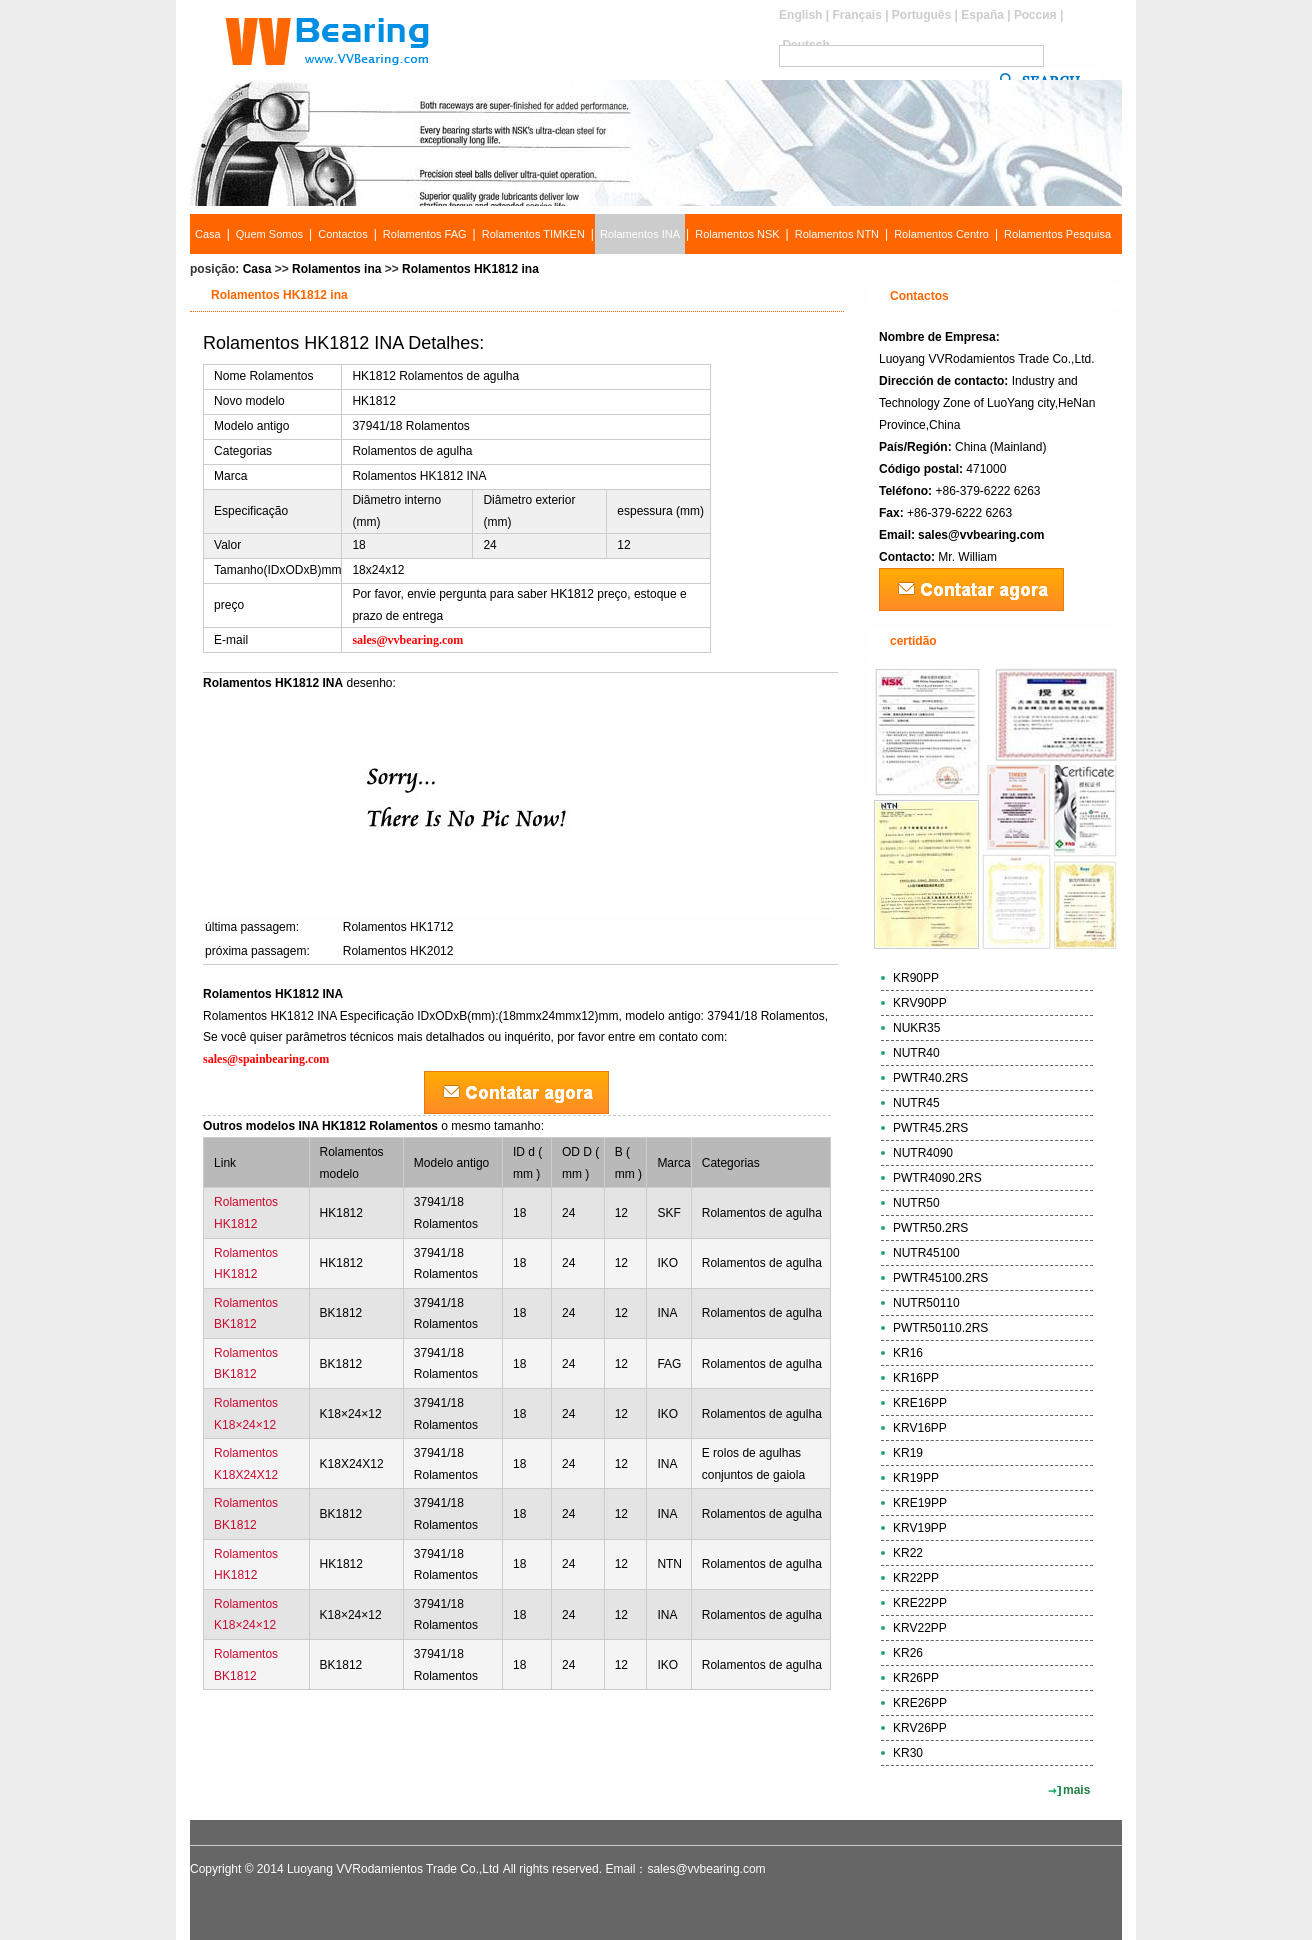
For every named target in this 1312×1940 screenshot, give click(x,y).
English (800, 15)
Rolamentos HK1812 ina (470, 269)
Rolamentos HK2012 (398, 951)
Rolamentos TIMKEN (533, 234)
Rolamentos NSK (737, 234)
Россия (1035, 15)
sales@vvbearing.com (981, 535)
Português (921, 15)
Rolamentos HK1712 (398, 927)
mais (1076, 1790)
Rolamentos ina (336, 269)
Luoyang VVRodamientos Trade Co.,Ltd (393, 1869)
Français (856, 15)
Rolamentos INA (640, 234)
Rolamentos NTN (837, 234)
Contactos (343, 234)
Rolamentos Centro (941, 234)
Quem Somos (269, 234)
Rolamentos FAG (425, 234)
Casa (208, 234)
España (982, 15)
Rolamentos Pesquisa (1057, 234)
